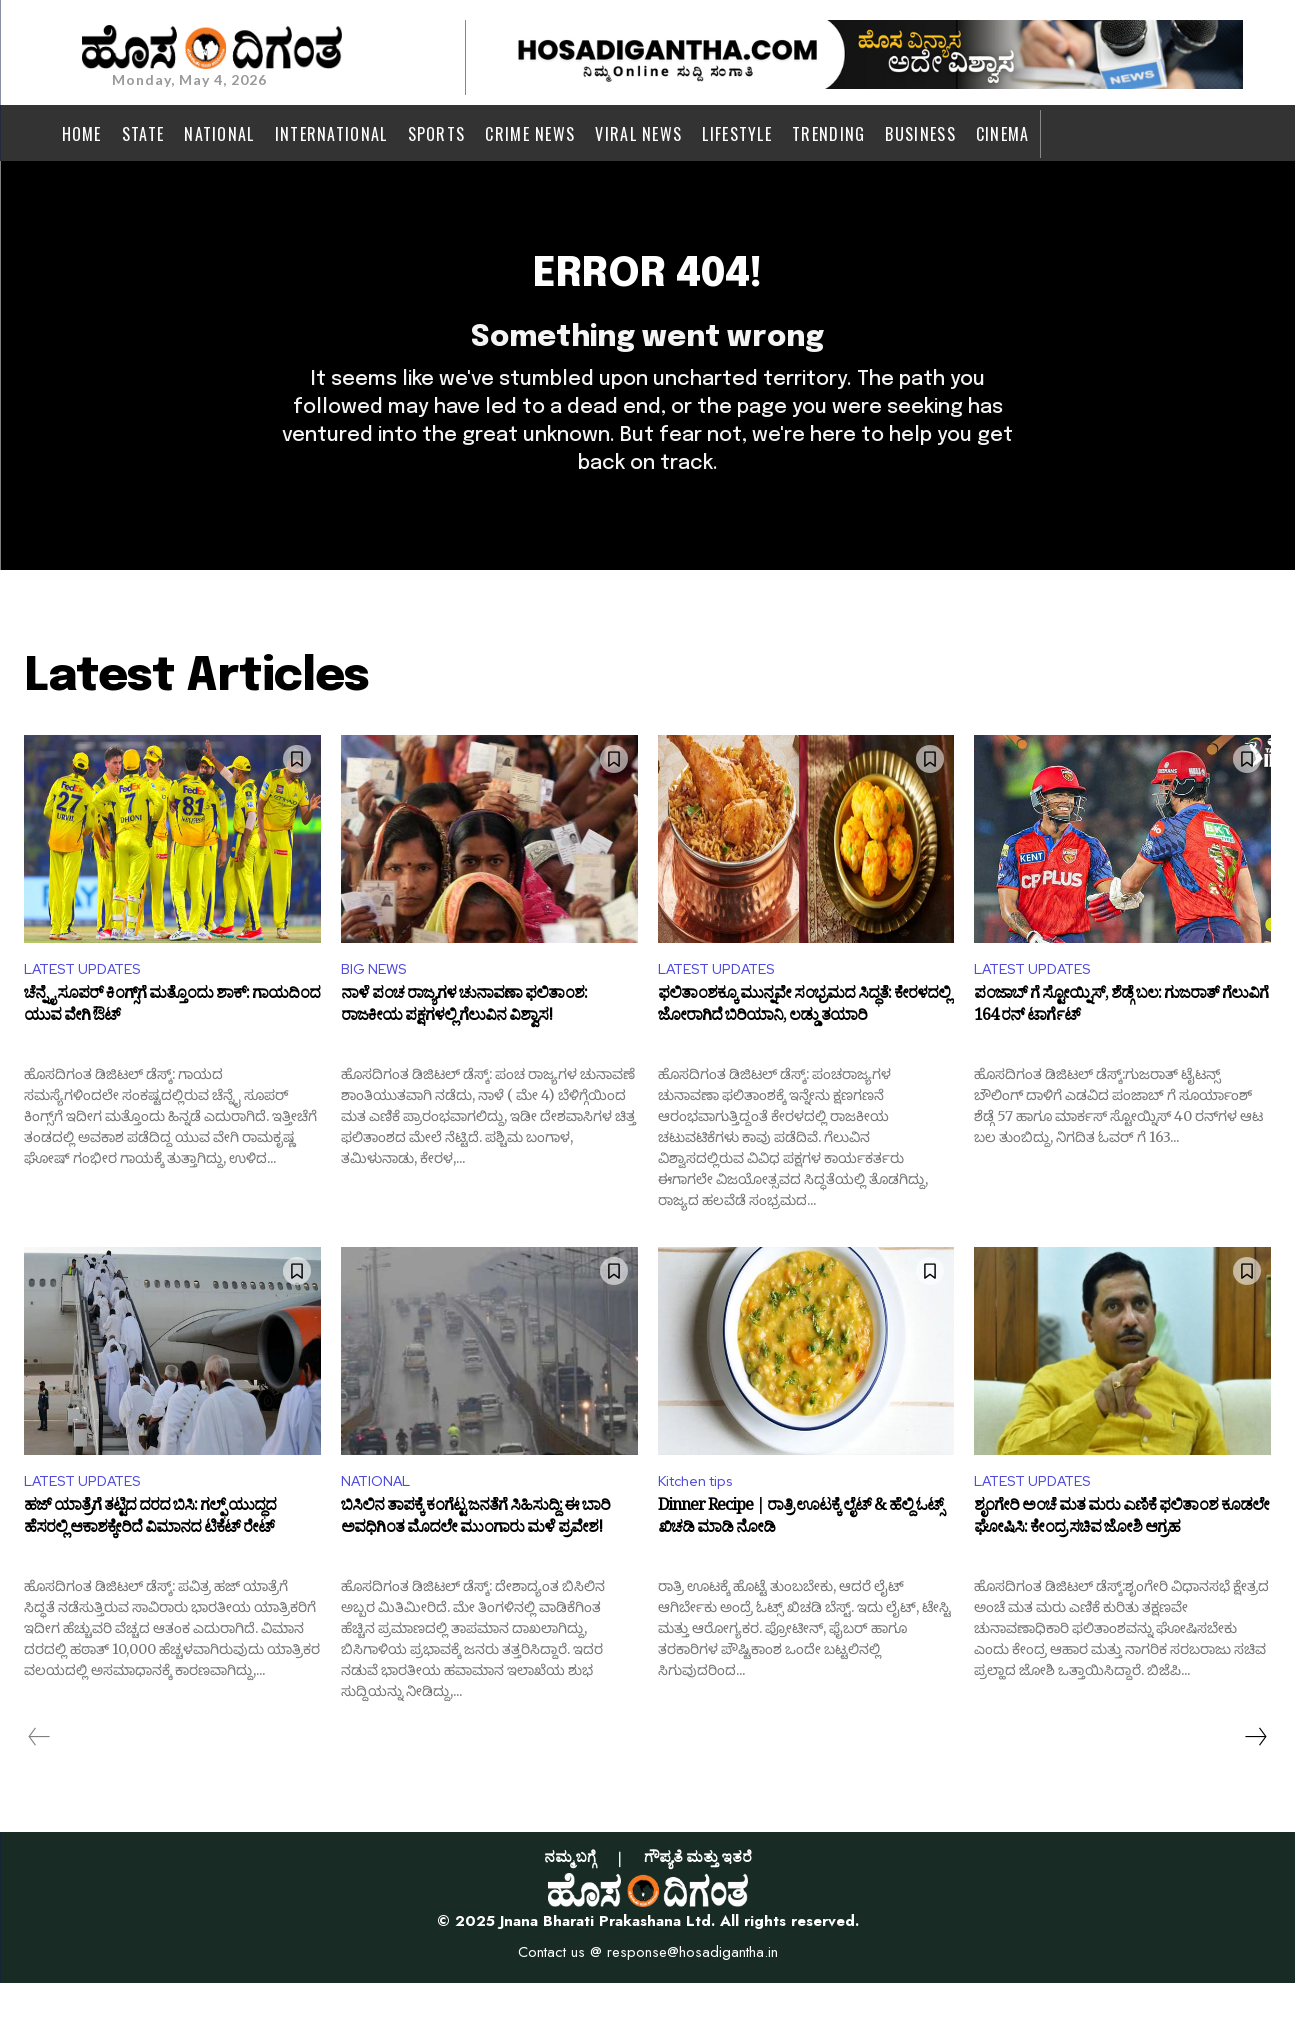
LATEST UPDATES (90, 1000)
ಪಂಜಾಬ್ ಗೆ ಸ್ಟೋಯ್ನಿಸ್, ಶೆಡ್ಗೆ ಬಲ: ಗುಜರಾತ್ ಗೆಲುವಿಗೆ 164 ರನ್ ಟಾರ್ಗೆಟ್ (1121, 1042)
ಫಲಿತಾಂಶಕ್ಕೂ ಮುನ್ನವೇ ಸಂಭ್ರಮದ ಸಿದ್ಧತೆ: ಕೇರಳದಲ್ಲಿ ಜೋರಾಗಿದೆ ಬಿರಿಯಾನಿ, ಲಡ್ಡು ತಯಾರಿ (804, 1042)
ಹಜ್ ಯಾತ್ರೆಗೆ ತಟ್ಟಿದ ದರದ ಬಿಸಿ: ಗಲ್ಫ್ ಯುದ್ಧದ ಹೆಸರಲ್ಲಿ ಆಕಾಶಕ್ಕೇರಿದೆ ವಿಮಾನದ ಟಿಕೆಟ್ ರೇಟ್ (150, 1557)
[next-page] (1255, 1773)
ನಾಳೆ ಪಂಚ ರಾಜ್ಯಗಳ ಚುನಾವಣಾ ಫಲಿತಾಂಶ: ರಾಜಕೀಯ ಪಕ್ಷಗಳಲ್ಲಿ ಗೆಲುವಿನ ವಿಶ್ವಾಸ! (464, 1042)
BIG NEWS (377, 1000)
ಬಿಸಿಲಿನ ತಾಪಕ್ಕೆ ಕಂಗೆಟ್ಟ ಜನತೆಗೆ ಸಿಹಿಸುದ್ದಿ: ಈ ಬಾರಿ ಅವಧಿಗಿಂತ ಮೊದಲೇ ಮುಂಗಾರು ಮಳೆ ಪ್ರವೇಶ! (475, 1557)
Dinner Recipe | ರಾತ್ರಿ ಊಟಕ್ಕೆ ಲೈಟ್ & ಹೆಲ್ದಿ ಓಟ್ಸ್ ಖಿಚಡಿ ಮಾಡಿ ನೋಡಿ (800, 1557)
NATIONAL (380, 1516)
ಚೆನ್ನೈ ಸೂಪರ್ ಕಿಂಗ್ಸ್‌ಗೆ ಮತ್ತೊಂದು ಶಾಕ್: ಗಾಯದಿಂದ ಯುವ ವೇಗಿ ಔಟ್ (172, 1042)
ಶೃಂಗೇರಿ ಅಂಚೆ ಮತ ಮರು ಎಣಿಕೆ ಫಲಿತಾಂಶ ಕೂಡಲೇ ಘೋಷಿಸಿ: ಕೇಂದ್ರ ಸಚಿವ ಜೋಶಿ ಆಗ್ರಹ (1121, 1557)
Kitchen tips (702, 1516)
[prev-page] (39, 1773)
